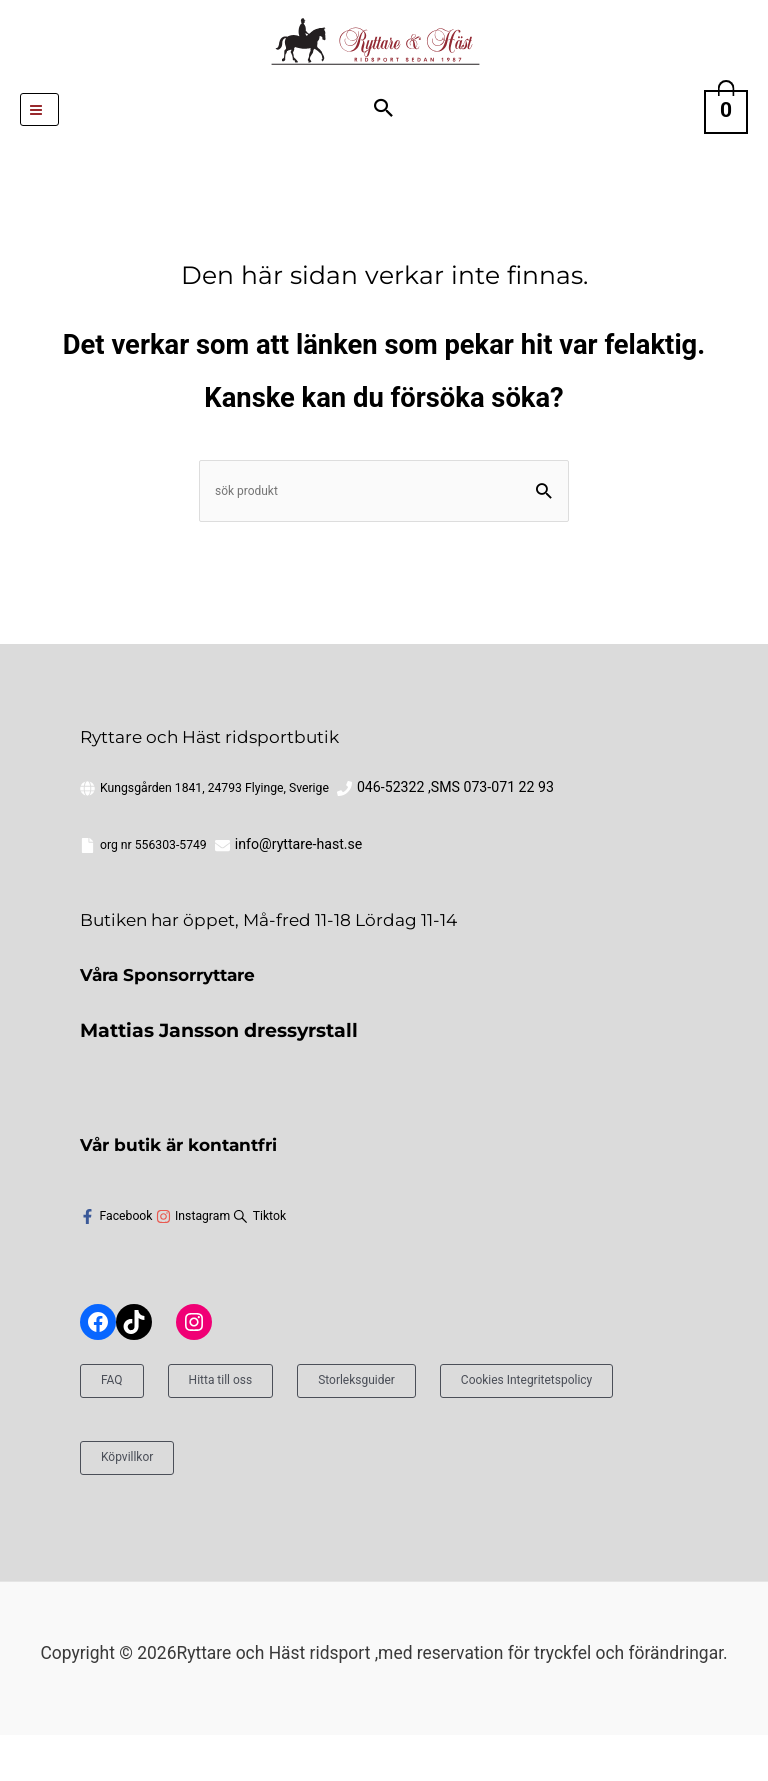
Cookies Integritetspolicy (196, 1501)
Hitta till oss (244, 1424)
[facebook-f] (116, 1263)
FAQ (116, 1424)
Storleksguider (413, 1424)
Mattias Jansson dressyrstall (203, 1077)
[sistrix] (259, 1263)
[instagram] (193, 1263)
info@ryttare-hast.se (155, 893)
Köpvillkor (396, 1501)
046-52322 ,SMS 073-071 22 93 (442, 837)
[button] (384, 142)
